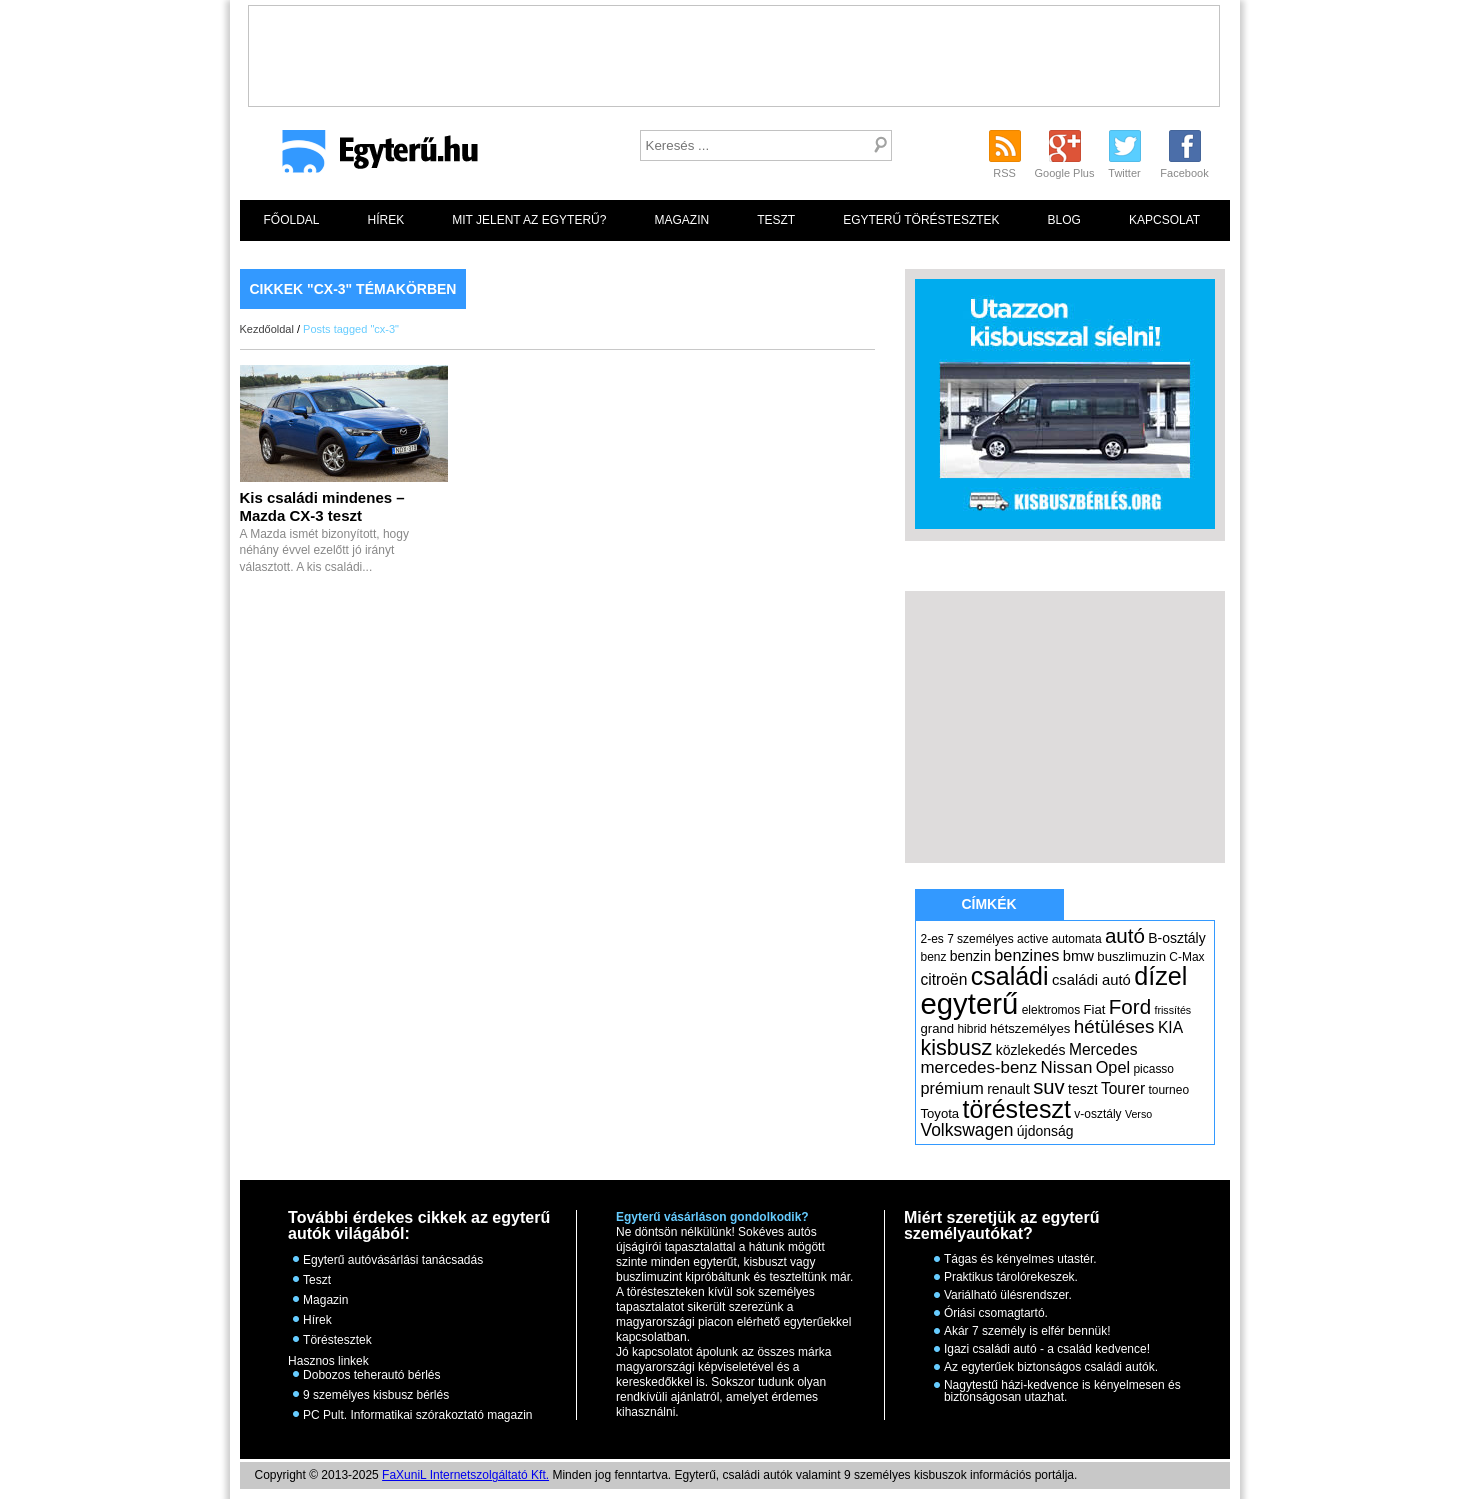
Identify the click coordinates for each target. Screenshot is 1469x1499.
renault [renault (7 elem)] (1008, 1089)
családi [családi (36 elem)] (1010, 976)
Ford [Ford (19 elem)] (1130, 1006)
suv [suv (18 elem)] (1049, 1087)
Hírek (386, 220)
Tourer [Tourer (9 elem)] (1123, 1088)
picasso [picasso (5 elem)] (1153, 1069)
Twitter (1124, 173)
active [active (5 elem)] (1032, 939)
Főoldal (292, 220)
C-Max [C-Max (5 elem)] (1186, 957)
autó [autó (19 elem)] (1125, 935)
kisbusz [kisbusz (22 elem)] (957, 1047)
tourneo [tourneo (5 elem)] (1168, 1090)
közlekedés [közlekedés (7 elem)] (1031, 1050)
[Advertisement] (734, 51)
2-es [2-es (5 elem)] (932, 939)
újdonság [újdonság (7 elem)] (1045, 1131)
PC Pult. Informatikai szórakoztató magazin (417, 1415)
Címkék (988, 904)
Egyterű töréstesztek (921, 220)
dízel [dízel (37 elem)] (1160, 976)
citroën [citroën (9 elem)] (944, 979)
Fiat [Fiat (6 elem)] (1095, 1009)
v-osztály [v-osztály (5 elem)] (1097, 1114)
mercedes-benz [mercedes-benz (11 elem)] (979, 1067)
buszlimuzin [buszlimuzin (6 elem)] (1131, 956)
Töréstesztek (337, 1340)
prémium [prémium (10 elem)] (952, 1088)
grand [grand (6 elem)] (938, 1028)
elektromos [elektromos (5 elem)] (1051, 1010)
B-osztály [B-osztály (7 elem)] (1176, 938)
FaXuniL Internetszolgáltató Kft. (465, 1475)
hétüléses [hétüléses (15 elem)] (1114, 1026)
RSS (1004, 173)
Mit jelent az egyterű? (529, 220)
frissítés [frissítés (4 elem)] (1172, 1010)
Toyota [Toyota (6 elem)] (940, 1113)
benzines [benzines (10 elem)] (1026, 955)
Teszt (776, 220)
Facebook (1184, 173)
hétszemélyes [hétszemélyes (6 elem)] (1030, 1028)
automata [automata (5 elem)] (1077, 939)
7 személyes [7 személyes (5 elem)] (980, 939)
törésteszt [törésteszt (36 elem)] (1017, 1109)
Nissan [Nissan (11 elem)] (1067, 1067)
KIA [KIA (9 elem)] (1170, 1027)
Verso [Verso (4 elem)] (1138, 1114)
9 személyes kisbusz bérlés (376, 1395)
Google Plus (1065, 173)
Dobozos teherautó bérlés (371, 1375)
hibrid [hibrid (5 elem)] (971, 1029)
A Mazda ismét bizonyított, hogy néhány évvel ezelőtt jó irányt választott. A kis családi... (324, 533)
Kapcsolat (1164, 220)
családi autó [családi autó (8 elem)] (1091, 980)
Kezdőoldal (267, 329)
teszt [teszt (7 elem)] (1083, 1089)
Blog (1064, 220)
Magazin (681, 220)
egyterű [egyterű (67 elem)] (970, 1003)
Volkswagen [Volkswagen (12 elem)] (967, 1130)
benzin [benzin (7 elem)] (970, 956)
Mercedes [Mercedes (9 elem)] (1103, 1049)
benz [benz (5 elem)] (934, 957)
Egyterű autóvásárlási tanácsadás (393, 1260)
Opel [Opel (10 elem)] (1113, 1067)
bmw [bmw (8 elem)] (1078, 956)
